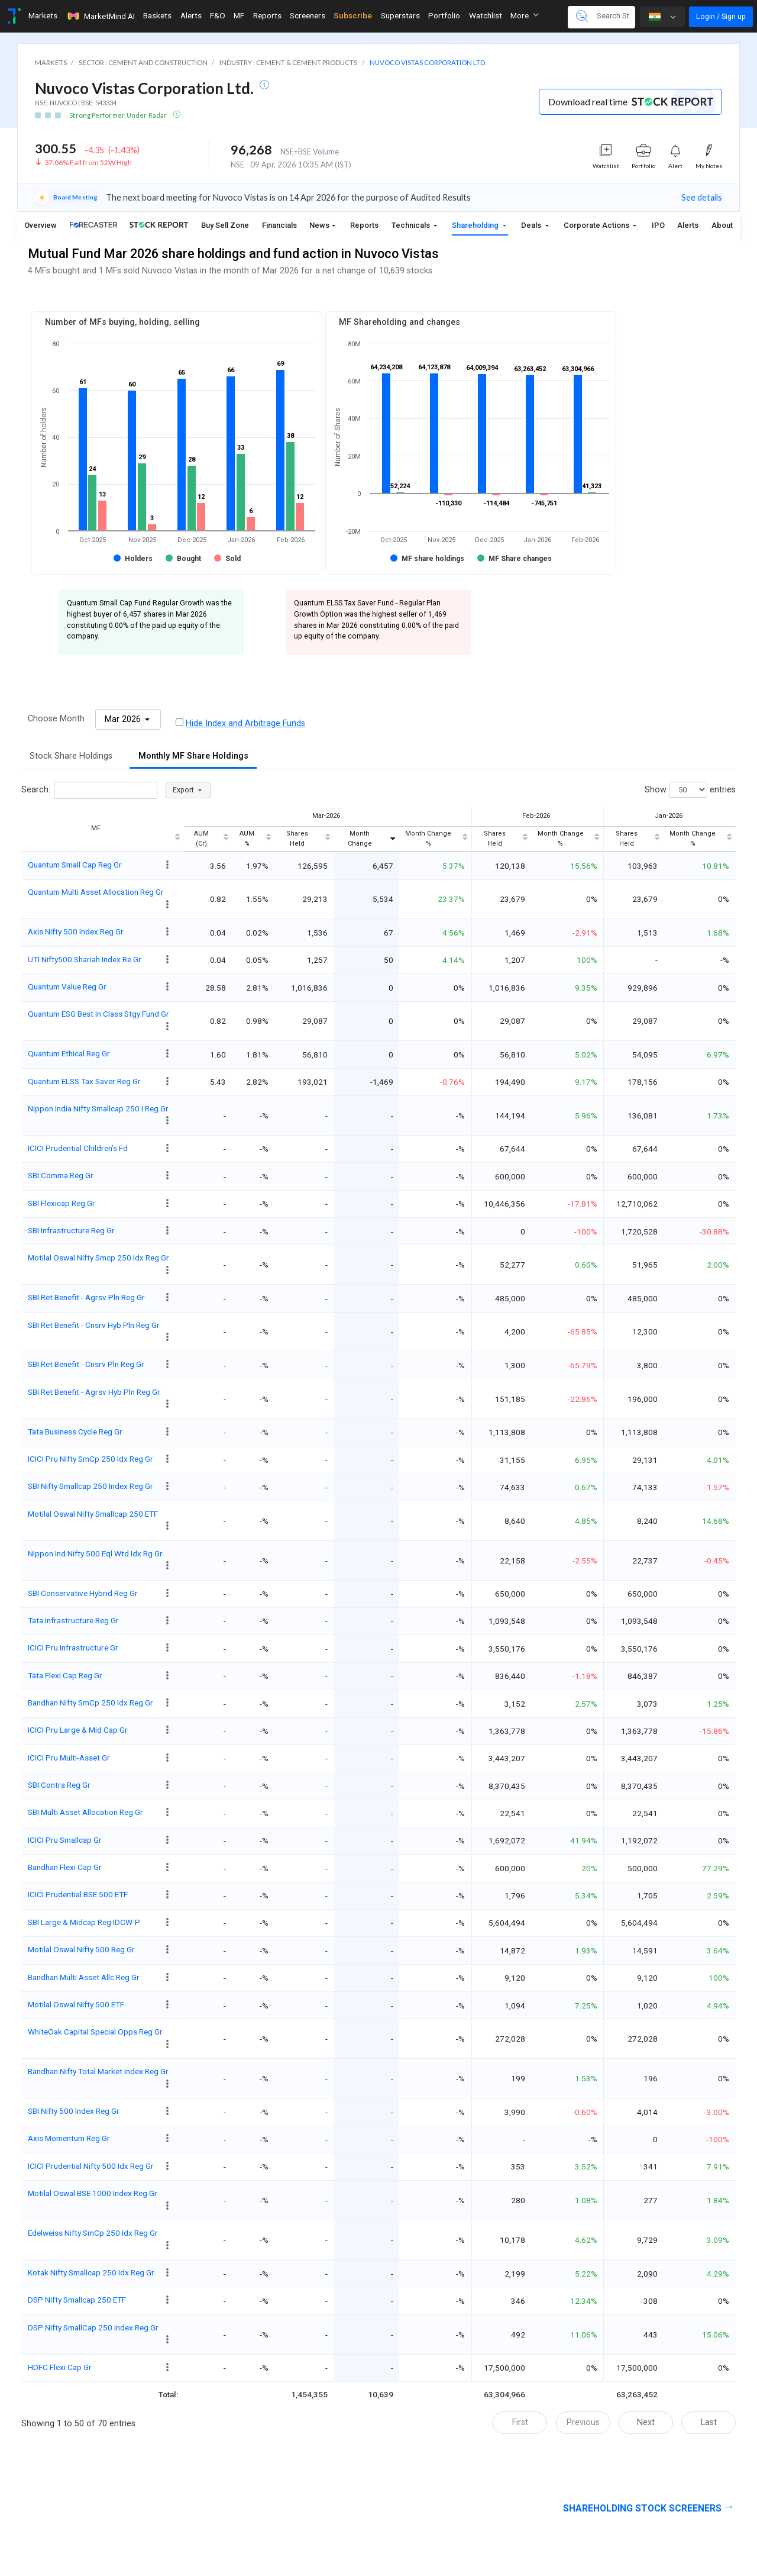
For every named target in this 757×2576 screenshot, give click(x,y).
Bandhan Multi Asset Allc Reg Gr (84, 1977)
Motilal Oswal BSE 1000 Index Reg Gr (92, 2193)
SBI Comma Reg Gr (60, 1175)
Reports (364, 225)
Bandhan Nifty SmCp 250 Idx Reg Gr (90, 1702)
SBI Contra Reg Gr (59, 1785)
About (722, 225)
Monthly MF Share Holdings (193, 756)
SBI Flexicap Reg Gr (61, 1203)
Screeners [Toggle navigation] (307, 15)
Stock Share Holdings (71, 756)
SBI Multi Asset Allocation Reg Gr (85, 1812)
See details (701, 197)
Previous (583, 2422)
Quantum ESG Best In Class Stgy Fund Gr (98, 1013)
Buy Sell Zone (225, 225)
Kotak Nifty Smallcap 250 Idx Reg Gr (91, 2272)
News (319, 225)
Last (709, 2422)
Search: (89, 790)
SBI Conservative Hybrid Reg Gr (83, 1593)
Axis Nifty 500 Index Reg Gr (76, 931)
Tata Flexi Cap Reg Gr (65, 1675)
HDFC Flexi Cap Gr (60, 2367)
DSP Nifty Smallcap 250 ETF (77, 2299)
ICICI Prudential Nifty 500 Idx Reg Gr (91, 2166)
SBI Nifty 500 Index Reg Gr (73, 2111)
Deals (532, 225)
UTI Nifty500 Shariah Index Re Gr (84, 959)
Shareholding (476, 225)
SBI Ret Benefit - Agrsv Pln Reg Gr (86, 1297)
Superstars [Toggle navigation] (400, 15)
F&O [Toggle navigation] (217, 15)
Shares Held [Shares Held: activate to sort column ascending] (297, 838)
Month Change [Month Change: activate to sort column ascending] (360, 838)
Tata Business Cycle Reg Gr (75, 1431)
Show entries (690, 790)
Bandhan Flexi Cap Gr (65, 1867)
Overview (40, 225)
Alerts (687, 225)
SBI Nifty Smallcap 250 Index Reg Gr (90, 1486)
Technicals (412, 225)
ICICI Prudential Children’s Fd (78, 1148)
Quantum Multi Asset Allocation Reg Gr (96, 892)
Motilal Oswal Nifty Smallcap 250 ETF (93, 1513)
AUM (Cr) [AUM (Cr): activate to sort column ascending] (201, 838)
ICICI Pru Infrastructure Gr (73, 1647)
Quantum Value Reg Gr (67, 986)
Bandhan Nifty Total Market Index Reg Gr (98, 2071)
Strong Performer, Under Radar (118, 115)
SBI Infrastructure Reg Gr (71, 1230)
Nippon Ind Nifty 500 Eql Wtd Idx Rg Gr (95, 1553)
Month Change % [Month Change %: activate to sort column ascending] (428, 838)
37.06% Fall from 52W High (88, 162)
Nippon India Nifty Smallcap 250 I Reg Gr (98, 1108)
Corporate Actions (597, 225)
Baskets (157, 15)
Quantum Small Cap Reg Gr (75, 864)
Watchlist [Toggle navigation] (485, 15)
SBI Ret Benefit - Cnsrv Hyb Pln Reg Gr (94, 1325)
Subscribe (353, 15)
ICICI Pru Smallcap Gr (65, 1840)
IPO (658, 225)
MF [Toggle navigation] (239, 15)
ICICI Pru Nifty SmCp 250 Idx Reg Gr (90, 1458)
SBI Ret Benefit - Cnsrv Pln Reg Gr (86, 1364)
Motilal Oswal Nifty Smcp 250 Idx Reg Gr (98, 1257)
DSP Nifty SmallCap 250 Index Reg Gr (93, 2327)
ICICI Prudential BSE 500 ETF (78, 1894)
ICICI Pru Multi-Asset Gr (69, 1757)
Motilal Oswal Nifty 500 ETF (76, 2004)
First (520, 2422)
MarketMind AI (100, 16)
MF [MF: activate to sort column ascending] (96, 828)
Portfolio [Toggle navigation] (444, 15)
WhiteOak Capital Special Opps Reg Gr (95, 2031)
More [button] (524, 15)
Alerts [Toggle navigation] (191, 15)
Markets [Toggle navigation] (42, 15)
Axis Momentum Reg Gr (69, 2138)
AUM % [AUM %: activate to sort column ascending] (247, 838)
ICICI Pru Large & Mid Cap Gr (78, 1729)
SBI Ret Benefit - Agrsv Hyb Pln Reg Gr (94, 1392)
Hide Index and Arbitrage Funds (245, 723)
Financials (279, 225)
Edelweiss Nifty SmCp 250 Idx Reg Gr (93, 2233)
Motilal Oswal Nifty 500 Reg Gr (81, 1949)
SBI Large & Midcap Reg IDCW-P (84, 1922)
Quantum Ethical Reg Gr (69, 1053)
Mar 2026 (124, 719)
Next (646, 2422)
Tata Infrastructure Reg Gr (73, 1620)
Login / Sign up (721, 16)
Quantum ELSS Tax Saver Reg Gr (84, 1081)
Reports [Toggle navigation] (267, 15)
